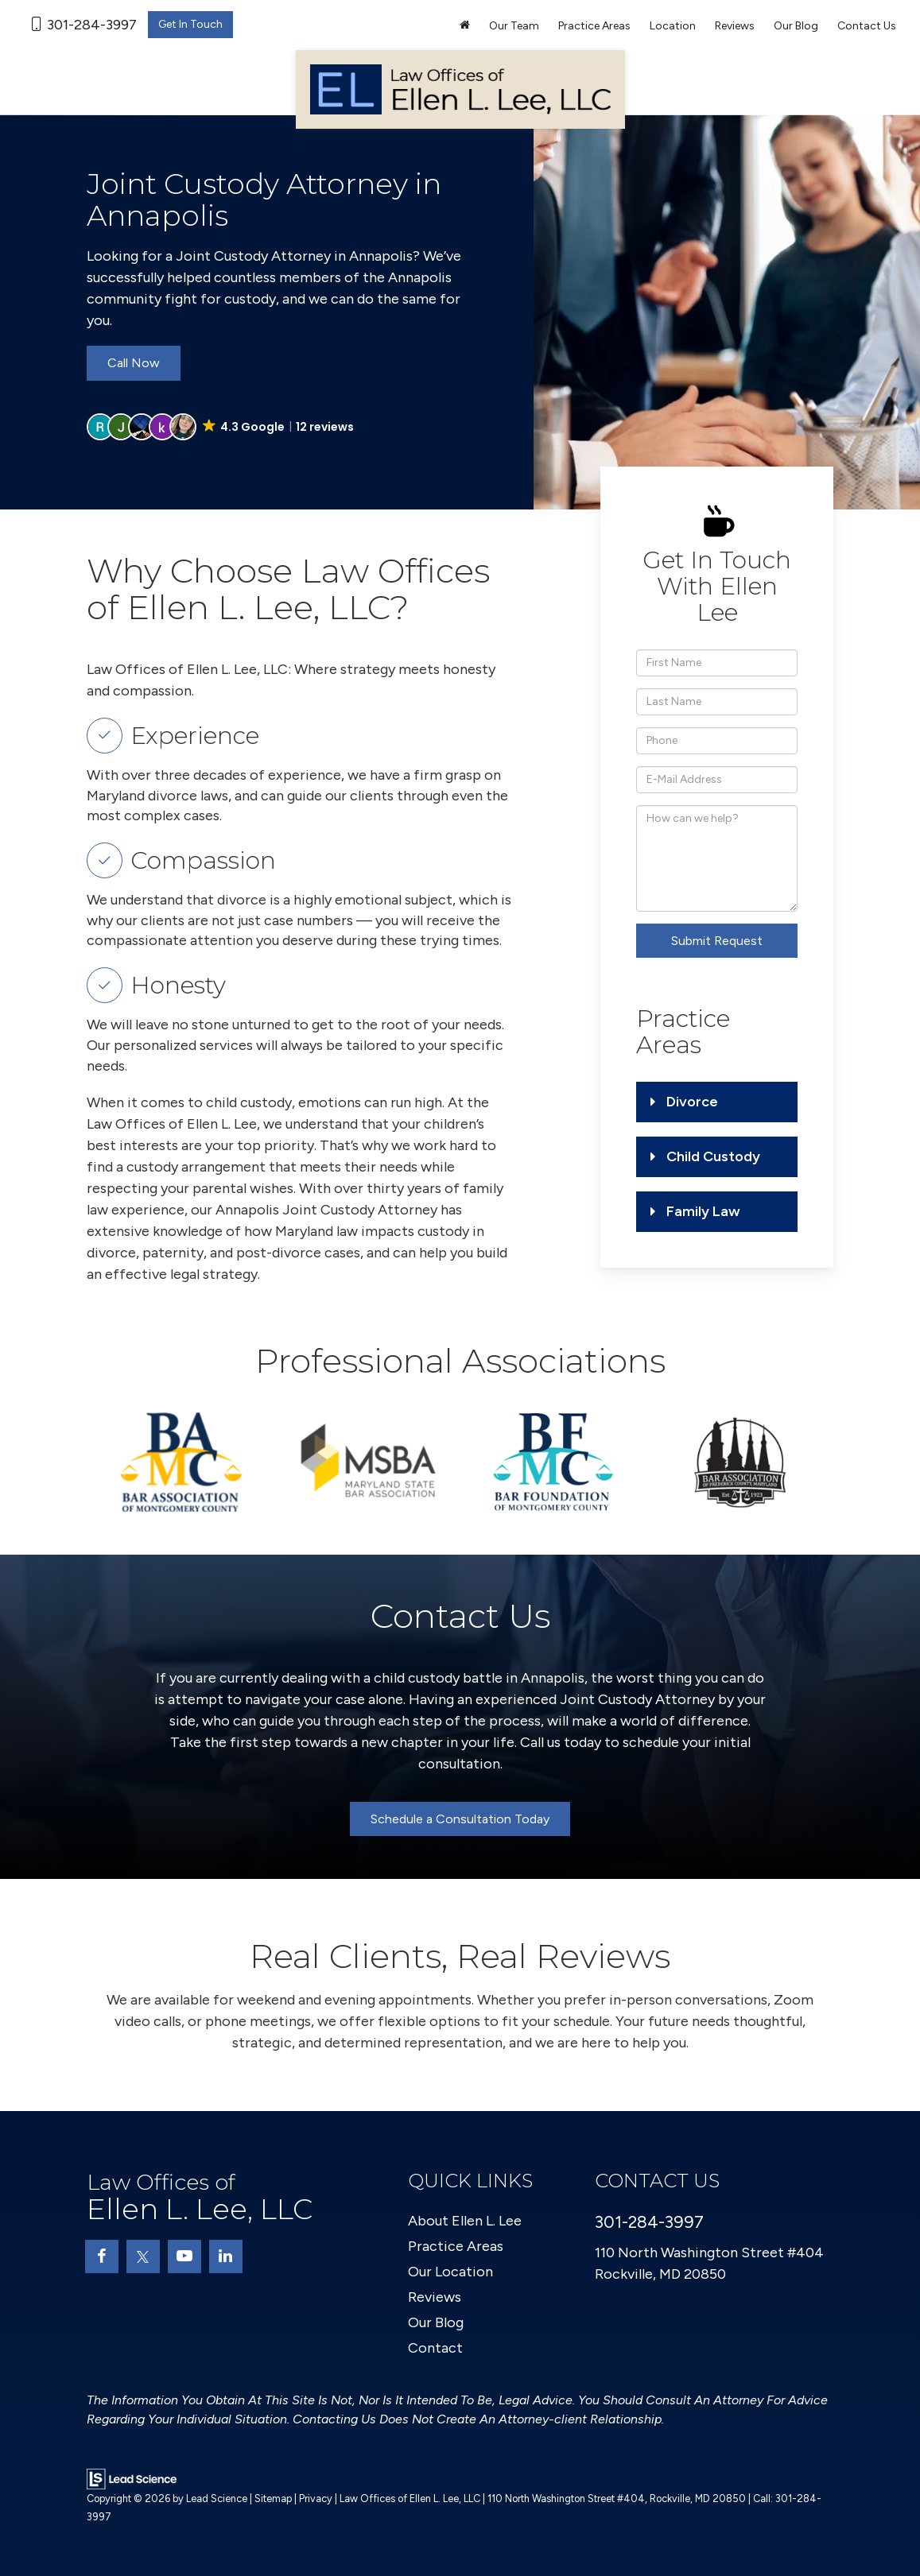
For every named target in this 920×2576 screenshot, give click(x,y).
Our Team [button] (514, 26)
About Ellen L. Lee (465, 2220)
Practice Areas (455, 2246)
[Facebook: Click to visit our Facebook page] (102, 2256)
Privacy (315, 2498)
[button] (222, 427)
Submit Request (717, 940)
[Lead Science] (132, 2478)
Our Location (450, 2271)
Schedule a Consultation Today (460, 1818)
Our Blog (796, 26)
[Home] (464, 26)
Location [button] (673, 26)
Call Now (133, 362)
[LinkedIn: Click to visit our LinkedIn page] (226, 2256)
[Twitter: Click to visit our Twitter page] (143, 2256)
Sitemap (273, 2498)
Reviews (735, 26)
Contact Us (866, 26)
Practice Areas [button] (594, 26)
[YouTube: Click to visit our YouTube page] (184, 2256)
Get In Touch (190, 24)
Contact (435, 2348)
